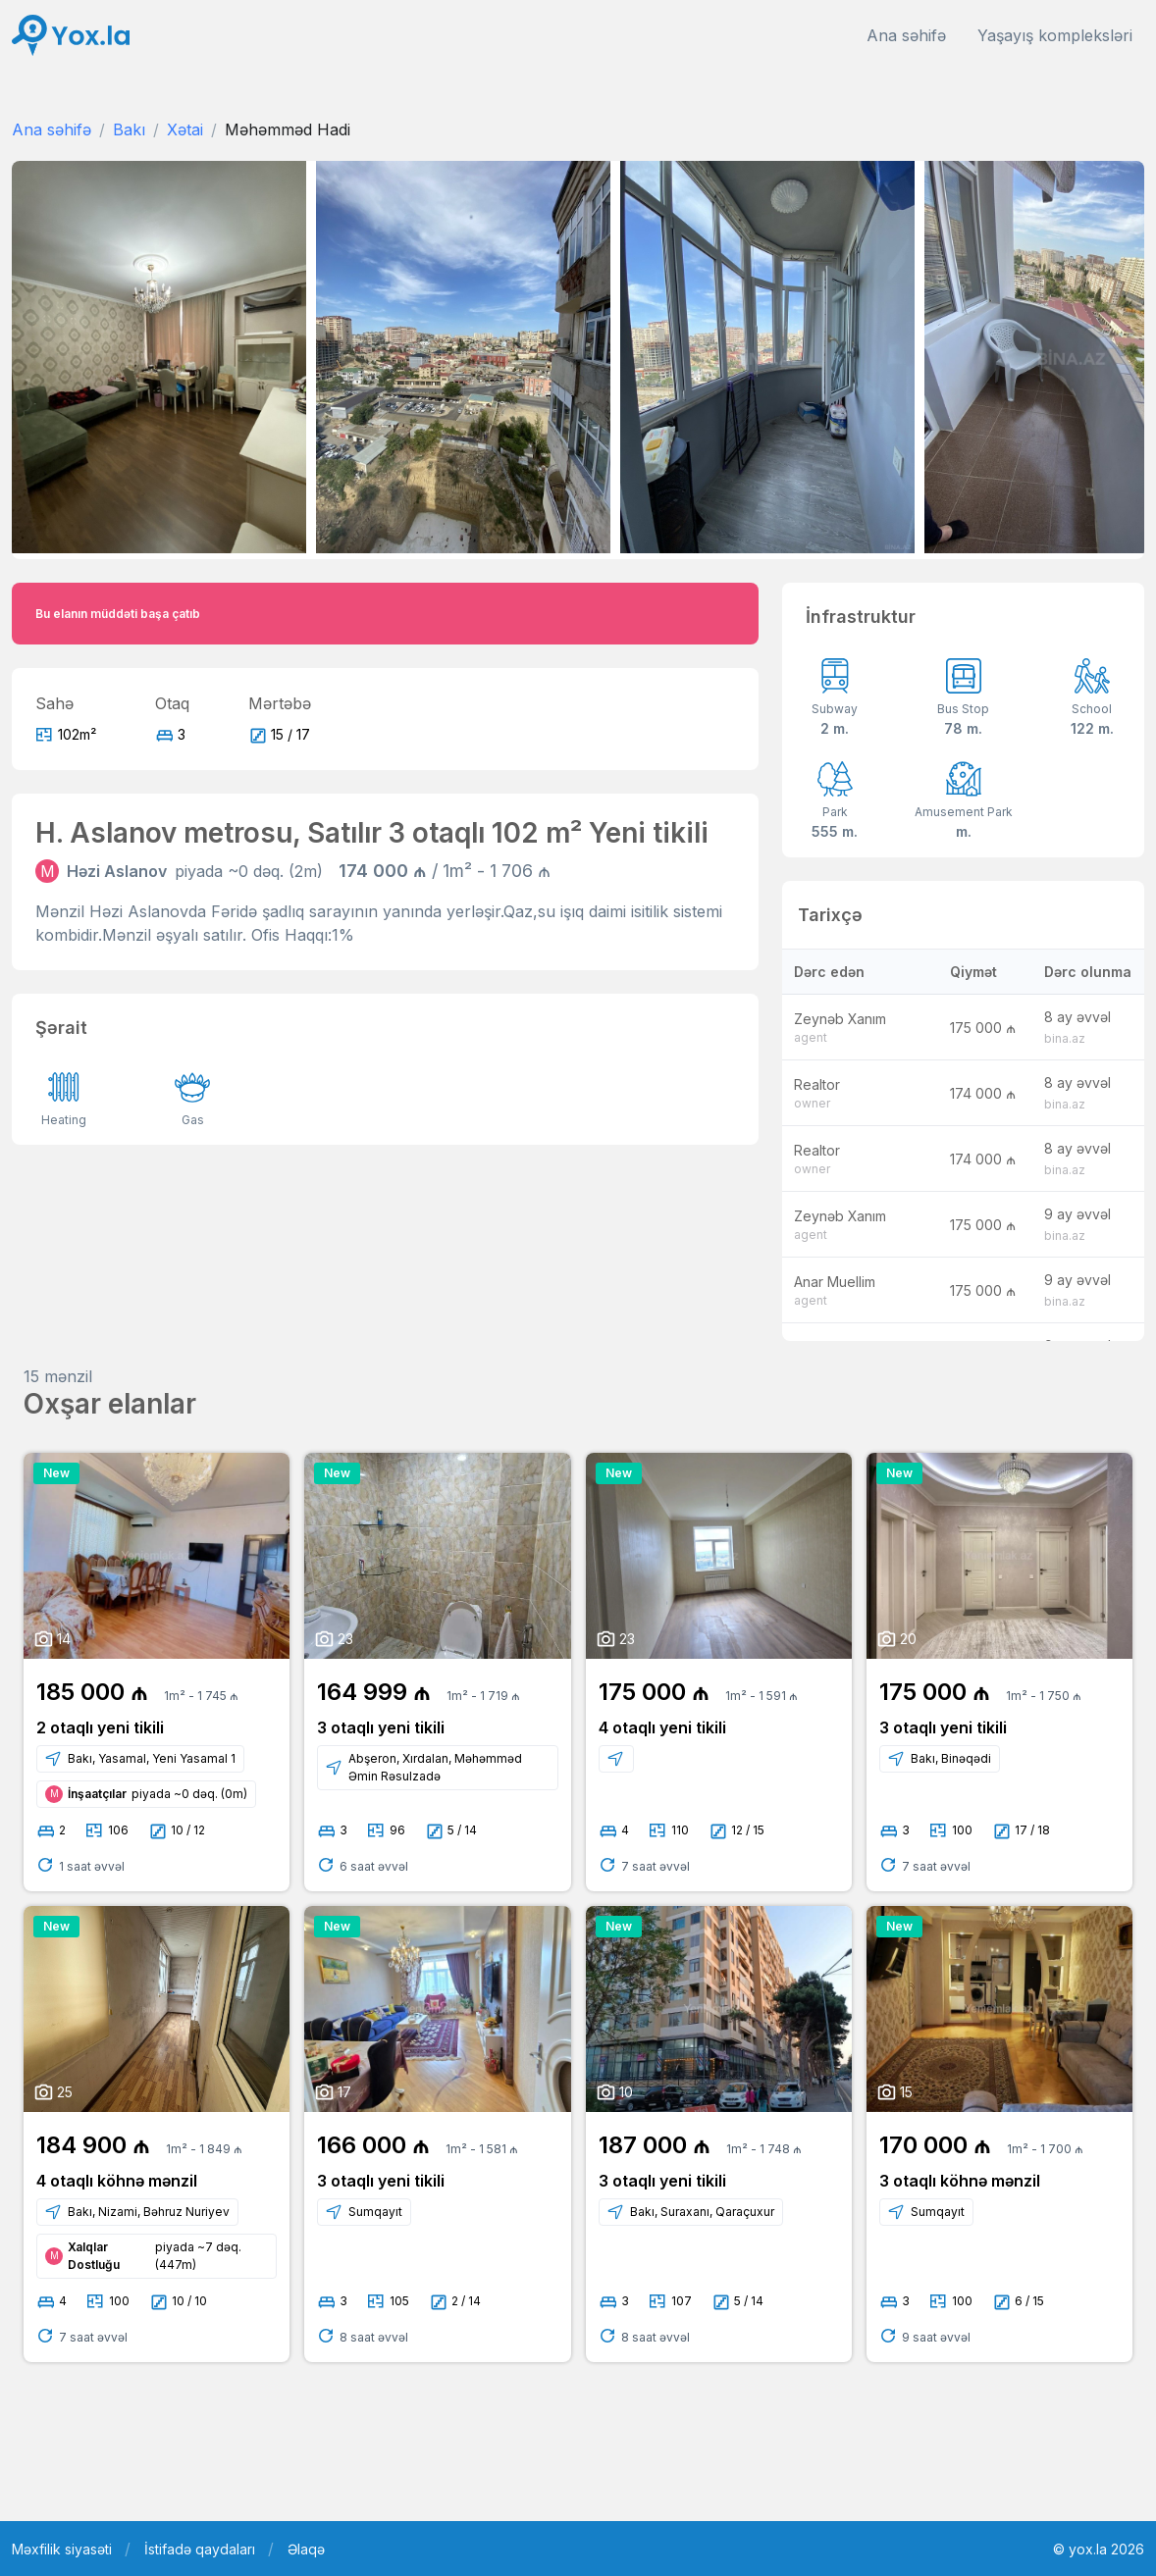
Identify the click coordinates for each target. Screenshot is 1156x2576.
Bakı (129, 129)
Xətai (185, 129)
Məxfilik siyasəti (62, 2549)
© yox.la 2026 (1098, 2549)
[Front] (71, 36)
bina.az (1064, 1038)
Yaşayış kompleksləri (1054, 35)
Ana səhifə (906, 35)
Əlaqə (306, 2549)
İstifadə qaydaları (199, 2549)
